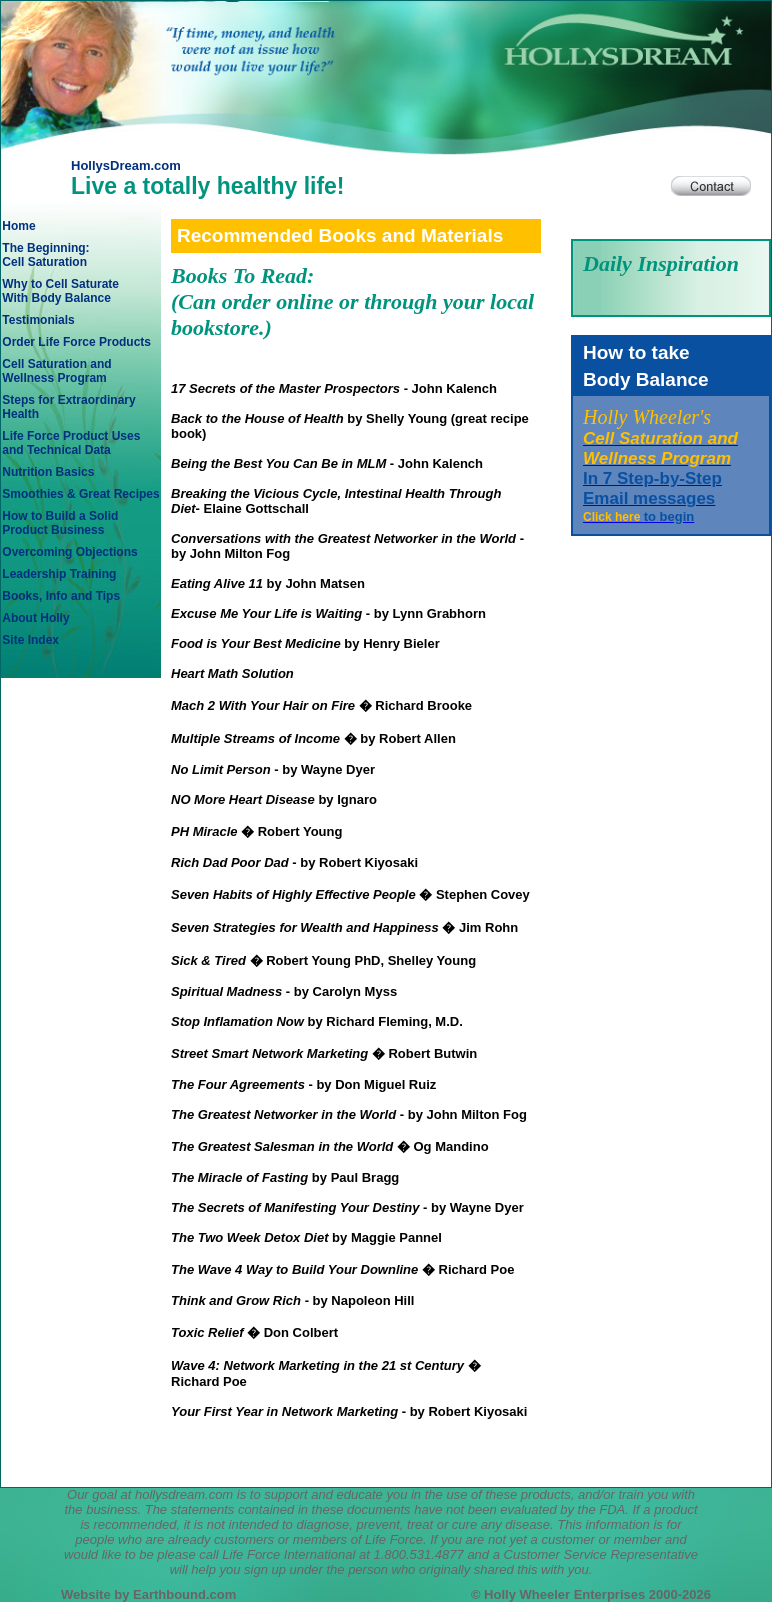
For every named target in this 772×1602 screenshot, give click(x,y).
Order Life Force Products (76, 342)
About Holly (35, 618)
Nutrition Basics (48, 472)
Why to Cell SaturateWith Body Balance (60, 291)
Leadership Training (59, 574)
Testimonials (38, 320)
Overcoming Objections (69, 552)
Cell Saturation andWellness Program (56, 371)
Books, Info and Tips (61, 596)
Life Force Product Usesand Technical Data (71, 443)
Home (18, 226)
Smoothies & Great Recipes (80, 494)
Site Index (30, 640)
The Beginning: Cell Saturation (45, 255)
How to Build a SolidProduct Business (60, 523)
